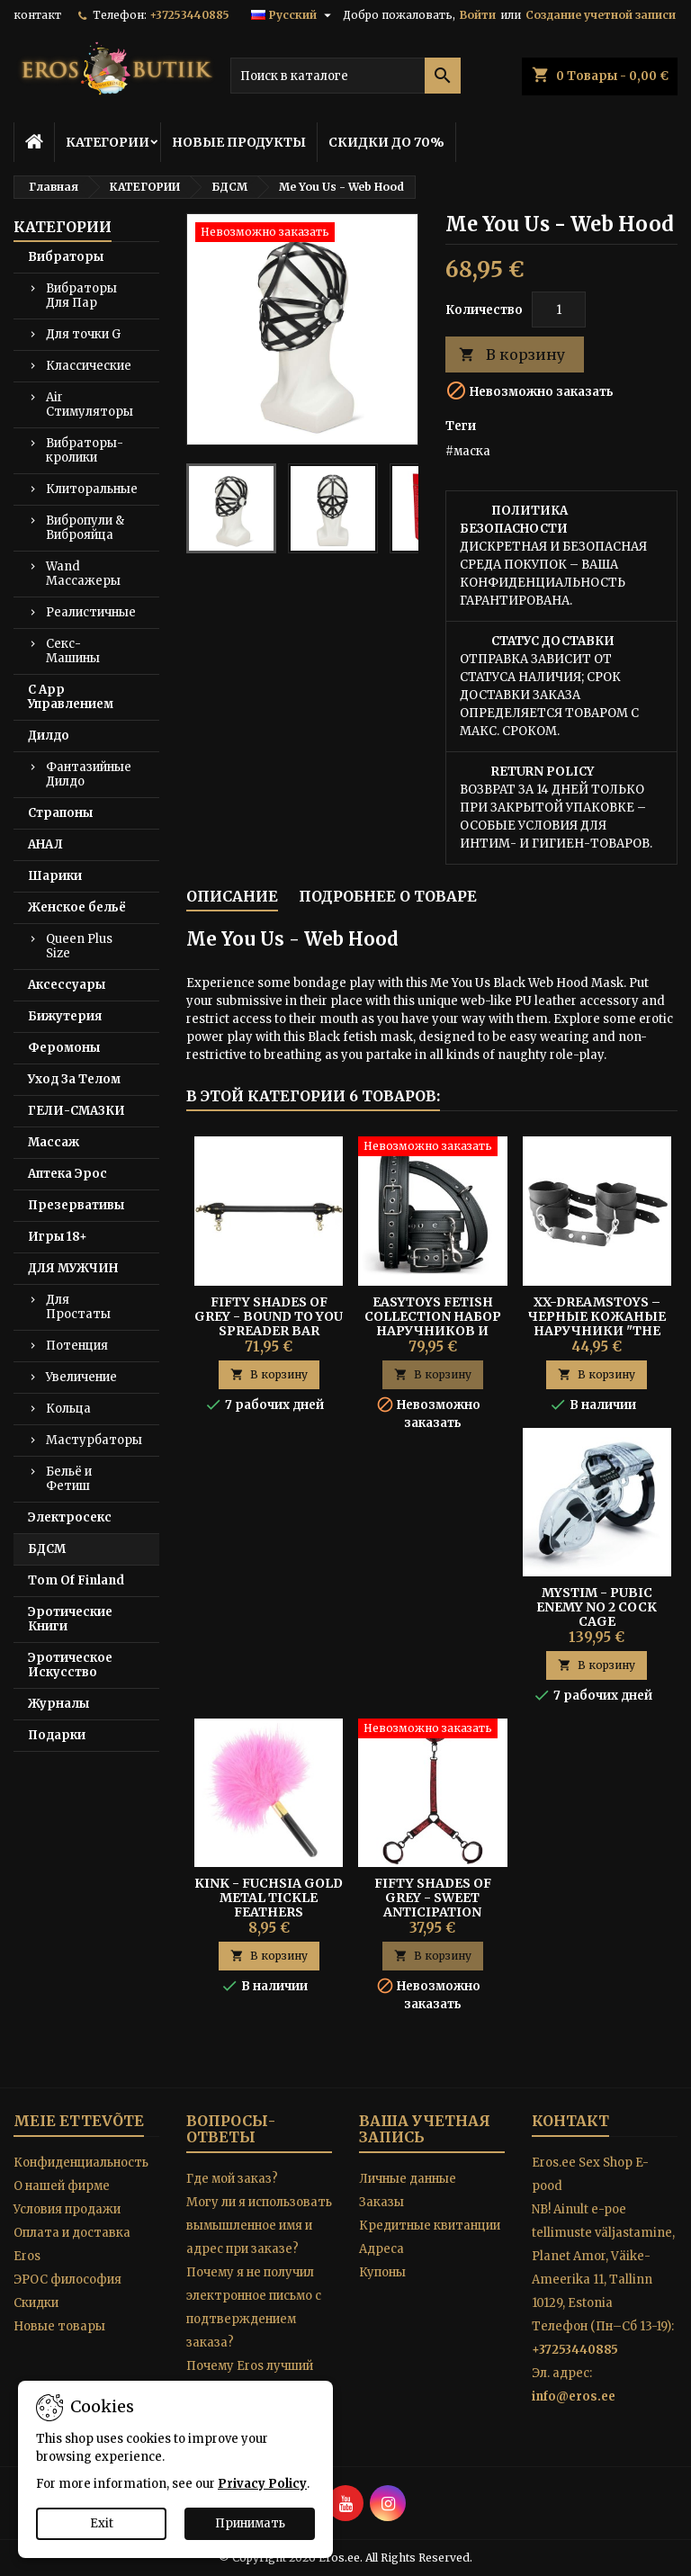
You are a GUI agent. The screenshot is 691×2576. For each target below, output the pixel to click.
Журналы (58, 1703)
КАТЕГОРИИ (107, 142)
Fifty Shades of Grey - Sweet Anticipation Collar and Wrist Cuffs (432, 1912)
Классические (88, 365)
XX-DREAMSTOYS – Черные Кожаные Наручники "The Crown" (597, 1323)
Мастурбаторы (94, 1440)
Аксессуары (66, 984)
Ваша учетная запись (424, 2129)
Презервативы (76, 1205)
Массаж (53, 1142)
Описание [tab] (232, 896)
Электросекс (70, 1517)
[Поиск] (345, 76)
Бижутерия (65, 1016)
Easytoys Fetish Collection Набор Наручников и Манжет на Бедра (432, 1323)
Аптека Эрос (67, 1173)
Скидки (35, 2303)
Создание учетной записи (600, 15)
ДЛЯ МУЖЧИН (73, 1268)
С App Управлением (70, 697)
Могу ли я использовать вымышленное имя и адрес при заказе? (259, 2226)
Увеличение (81, 1377)
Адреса (381, 2249)
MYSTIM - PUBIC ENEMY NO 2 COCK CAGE (596, 1606)
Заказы (381, 2202)
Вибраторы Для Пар (81, 295)
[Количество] (559, 310)
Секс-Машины (73, 651)
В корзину (512, 355)
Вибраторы (65, 257)
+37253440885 (189, 15)
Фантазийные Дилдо (88, 774)
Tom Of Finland (76, 1580)
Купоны (382, 2272)
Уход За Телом (74, 1079)
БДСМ (47, 1549)
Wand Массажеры (83, 573)
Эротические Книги (70, 1619)
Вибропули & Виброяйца (85, 528)
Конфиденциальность (80, 2162)
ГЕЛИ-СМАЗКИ (76, 1110)
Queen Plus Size (79, 946)
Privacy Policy (262, 2483)
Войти (478, 15)
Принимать (250, 2523)
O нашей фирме (61, 2186)
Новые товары (59, 2326)
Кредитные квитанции (429, 2225)
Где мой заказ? (232, 2178)
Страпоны (60, 813)
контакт (37, 15)
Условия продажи (67, 2209)
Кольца (68, 1408)
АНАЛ (45, 844)
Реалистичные (91, 612)
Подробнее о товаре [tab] (388, 896)
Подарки (56, 1735)
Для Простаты (78, 1307)
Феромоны (64, 1047)
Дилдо (48, 735)
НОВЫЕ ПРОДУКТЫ (239, 142)
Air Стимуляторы (89, 404)
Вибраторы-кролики (84, 450)
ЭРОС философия (67, 2279)
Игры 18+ (57, 1236)
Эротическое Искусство (70, 1665)
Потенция (77, 1345)
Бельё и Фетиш (69, 1479)
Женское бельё (77, 907)
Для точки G (83, 334)
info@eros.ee (573, 2396)
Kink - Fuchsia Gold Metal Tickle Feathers (268, 1897)
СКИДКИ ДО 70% (386, 142)
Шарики (55, 876)
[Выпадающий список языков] (293, 15)
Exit (101, 2523)
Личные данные (407, 2178)
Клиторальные (92, 489)
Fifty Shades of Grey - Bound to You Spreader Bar (268, 1316)
